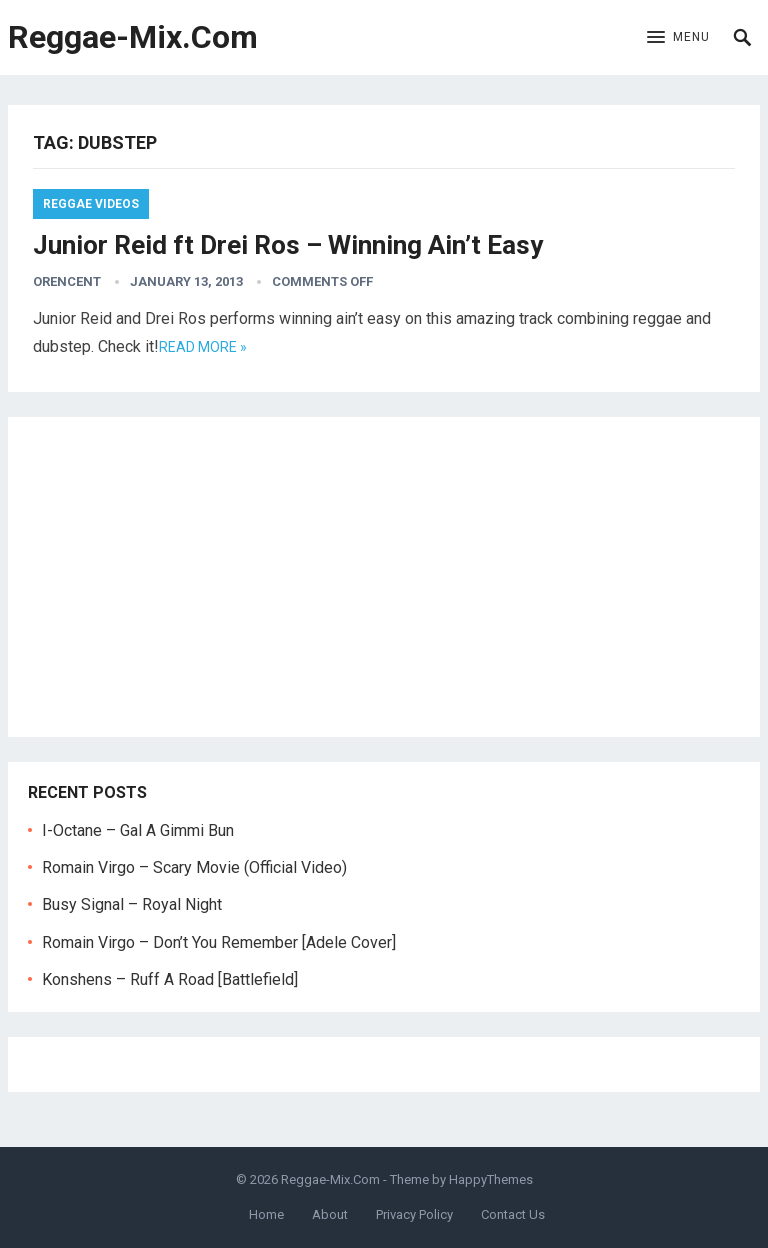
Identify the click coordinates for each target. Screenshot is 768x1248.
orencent (67, 281)
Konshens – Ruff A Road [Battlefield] (170, 979)
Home (266, 1214)
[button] (678, 38)
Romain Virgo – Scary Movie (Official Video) (194, 867)
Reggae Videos (91, 204)
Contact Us (513, 1214)
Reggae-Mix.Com (133, 37)
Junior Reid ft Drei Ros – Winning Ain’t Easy (288, 245)
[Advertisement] (384, 577)
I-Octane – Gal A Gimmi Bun (138, 830)
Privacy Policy (414, 1214)
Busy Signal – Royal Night (132, 904)
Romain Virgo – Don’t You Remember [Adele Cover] (219, 942)
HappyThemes (491, 1179)
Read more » (203, 347)
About (330, 1214)
